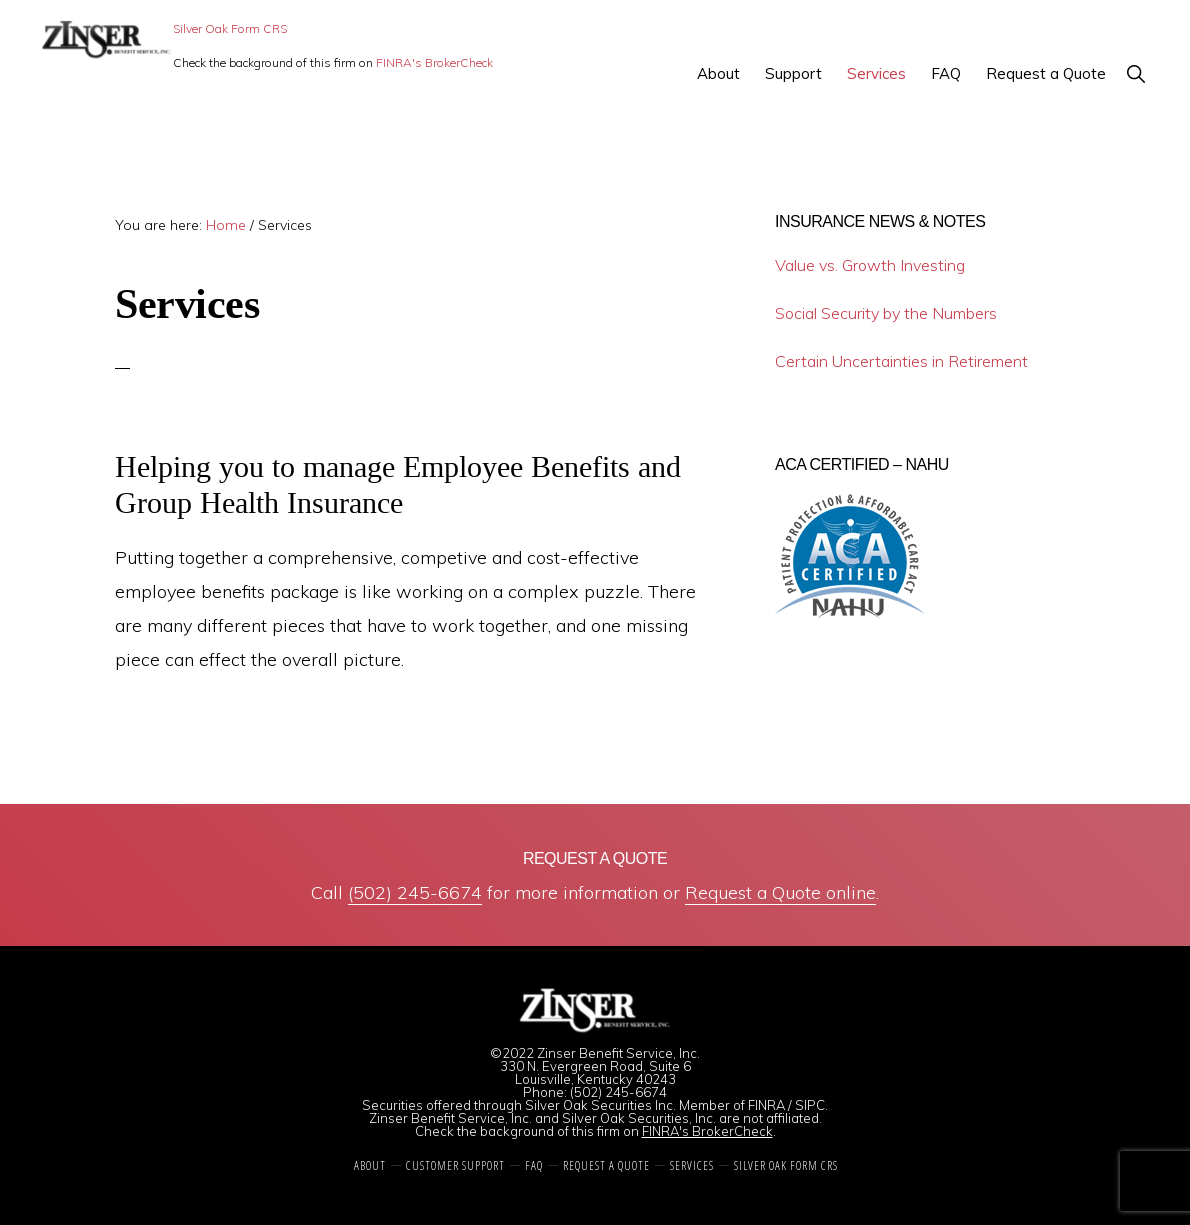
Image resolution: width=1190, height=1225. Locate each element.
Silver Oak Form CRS (230, 28)
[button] (1135, 73)
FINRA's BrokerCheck (434, 62)
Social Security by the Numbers (886, 313)
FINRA (766, 1105)
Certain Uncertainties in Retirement (901, 361)
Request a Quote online (780, 892)
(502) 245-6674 (415, 892)
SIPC (810, 1105)
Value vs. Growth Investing (870, 265)
